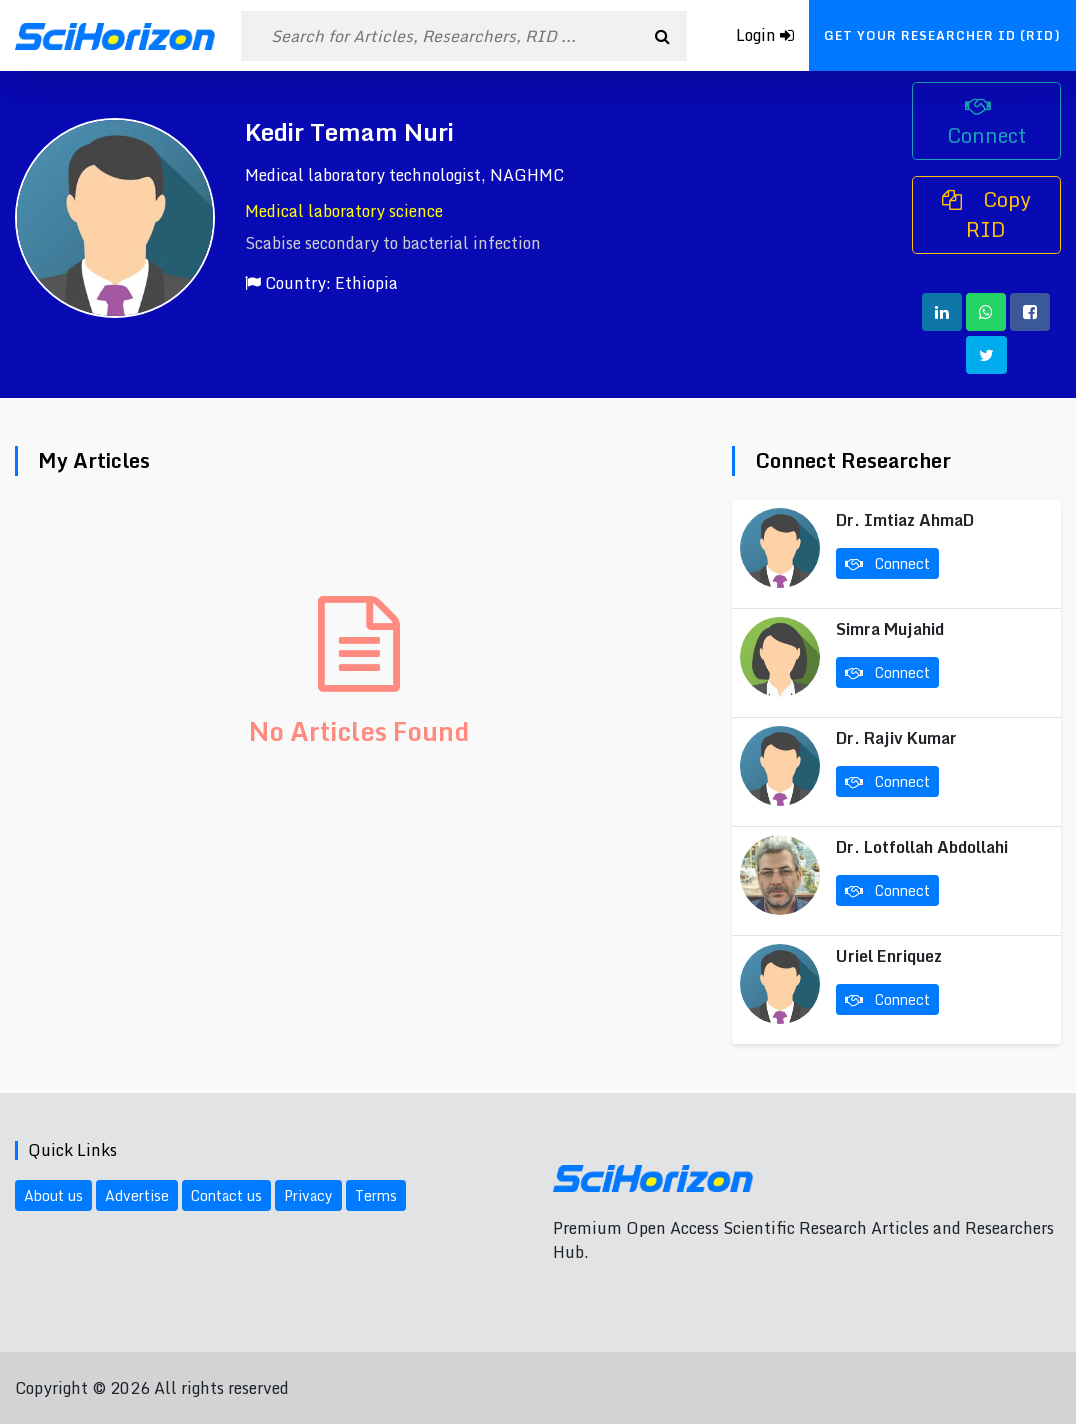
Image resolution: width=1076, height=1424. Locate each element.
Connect (986, 124)
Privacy (308, 1195)
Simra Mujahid (890, 629)
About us (53, 1195)
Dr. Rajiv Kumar (896, 738)
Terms (376, 1195)
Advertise (137, 1195)
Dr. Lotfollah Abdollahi (922, 847)
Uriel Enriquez (889, 956)
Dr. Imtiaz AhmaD (905, 520)
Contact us (226, 1195)
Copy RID (986, 214)
